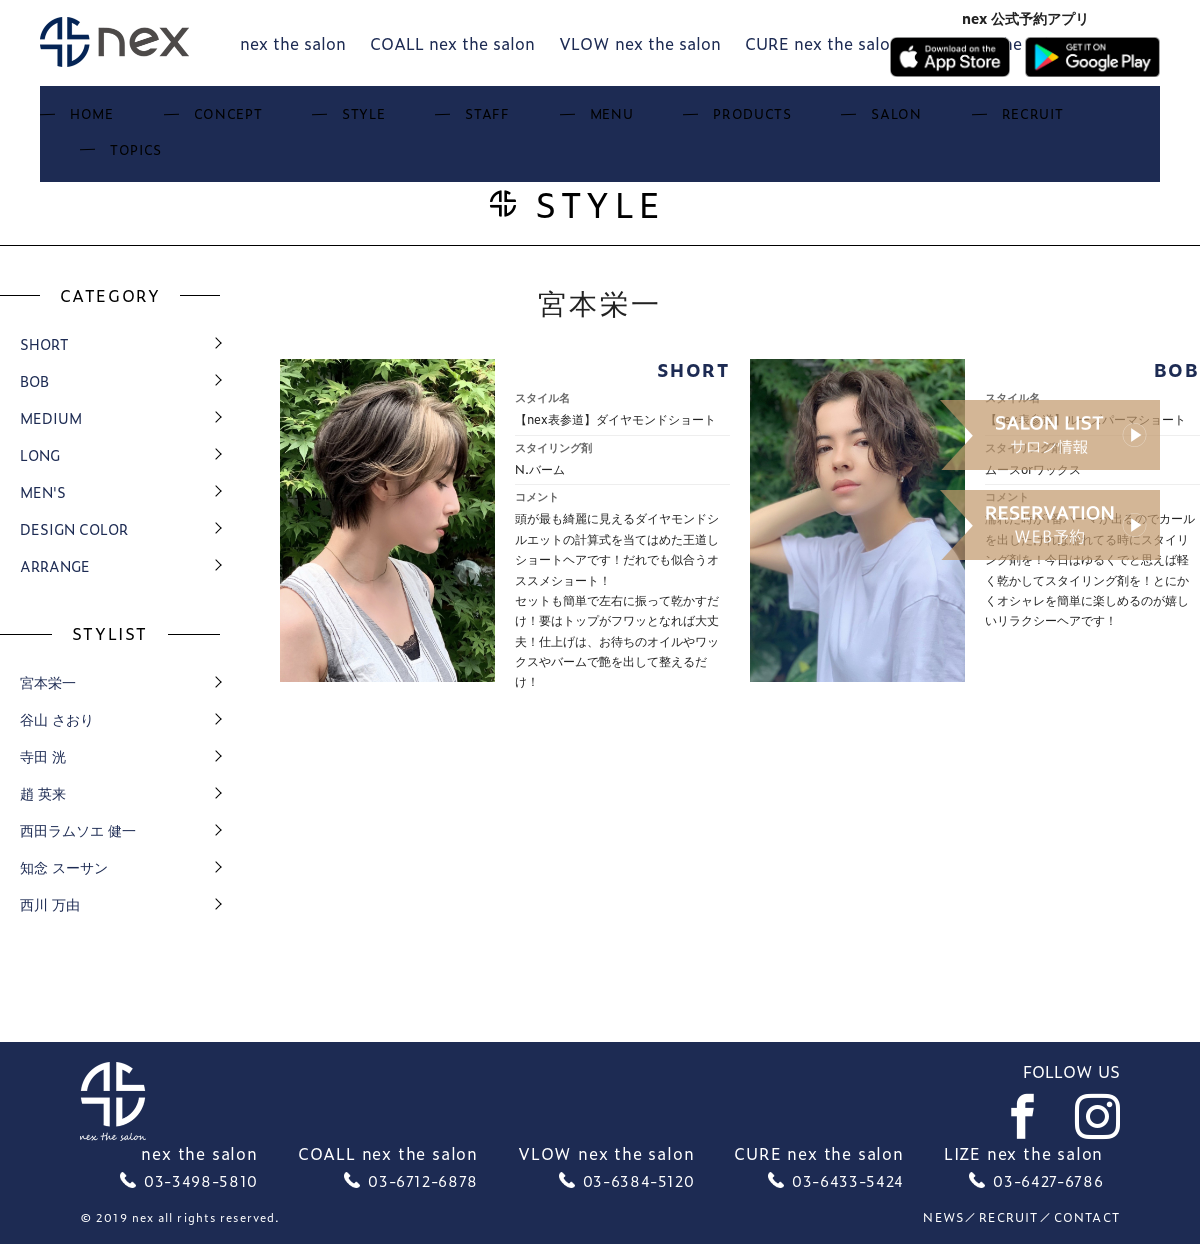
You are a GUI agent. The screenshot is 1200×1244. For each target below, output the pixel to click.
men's (43, 491)
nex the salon (293, 43)
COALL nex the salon (452, 43)
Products (682, 120)
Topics (991, 120)
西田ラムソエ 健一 (78, 829)
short (44, 343)
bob (34, 380)
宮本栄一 (48, 681)
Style (403, 120)
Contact (1087, 1217)
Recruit (890, 120)
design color (74, 528)
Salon (791, 120)
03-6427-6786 (1048, 1180)
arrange (55, 565)
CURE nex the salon (822, 43)
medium (51, 417)
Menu (576, 120)
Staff (490, 120)
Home (204, 120)
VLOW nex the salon (640, 43)
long (40, 454)
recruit (1008, 1217)
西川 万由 (50, 903)
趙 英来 (43, 792)
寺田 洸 (43, 755)
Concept (303, 120)
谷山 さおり (57, 718)
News (943, 1217)
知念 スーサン (64, 866)
